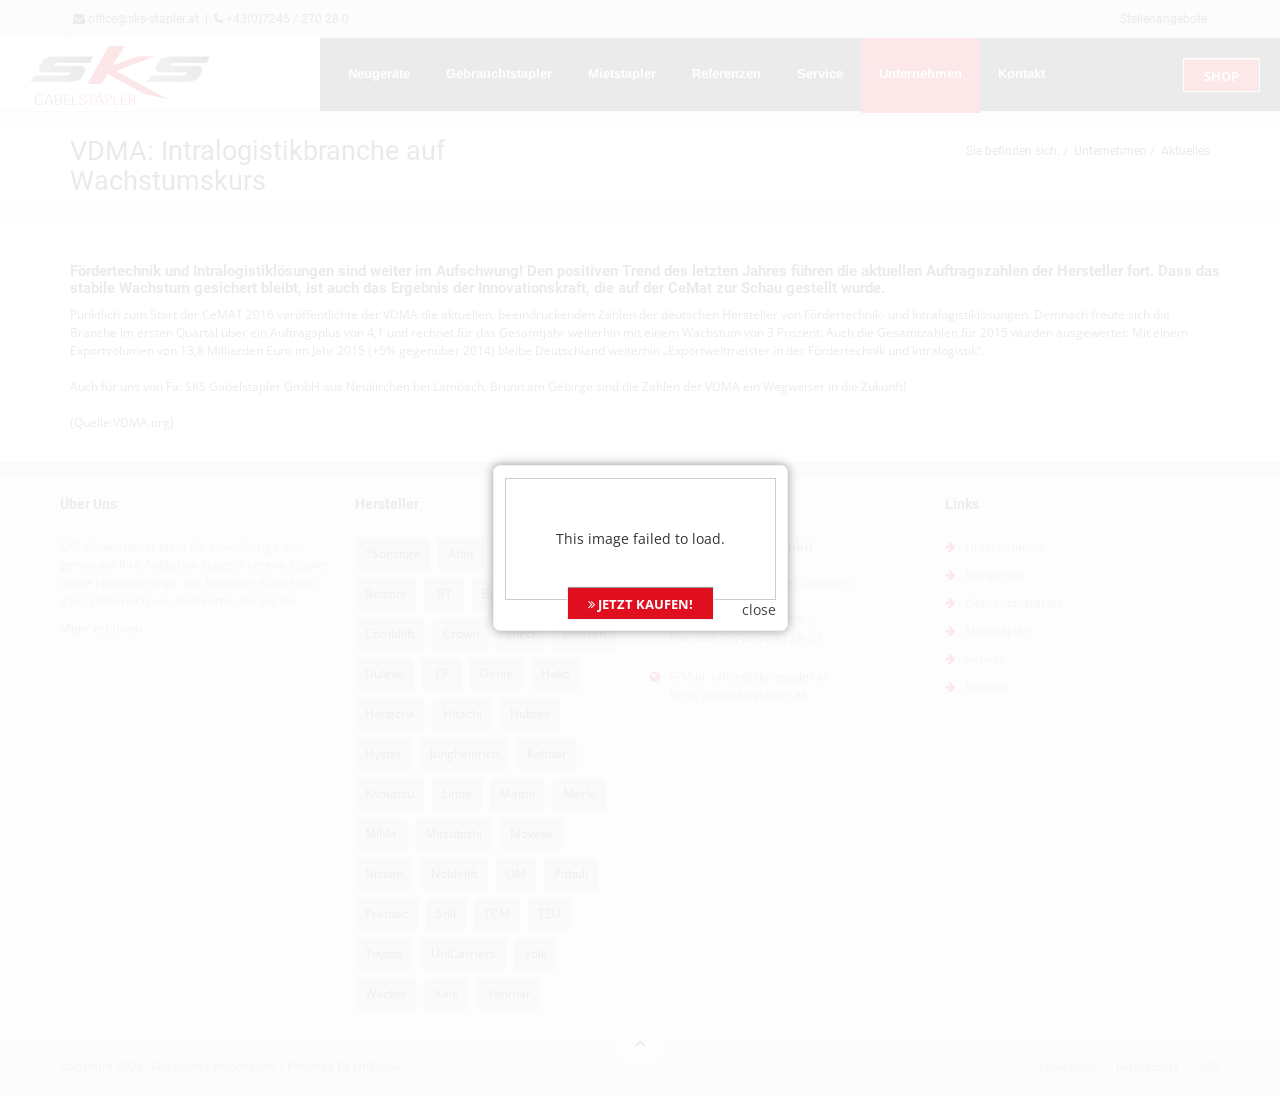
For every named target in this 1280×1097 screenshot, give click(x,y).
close (759, 593)
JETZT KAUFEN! (640, 588)
